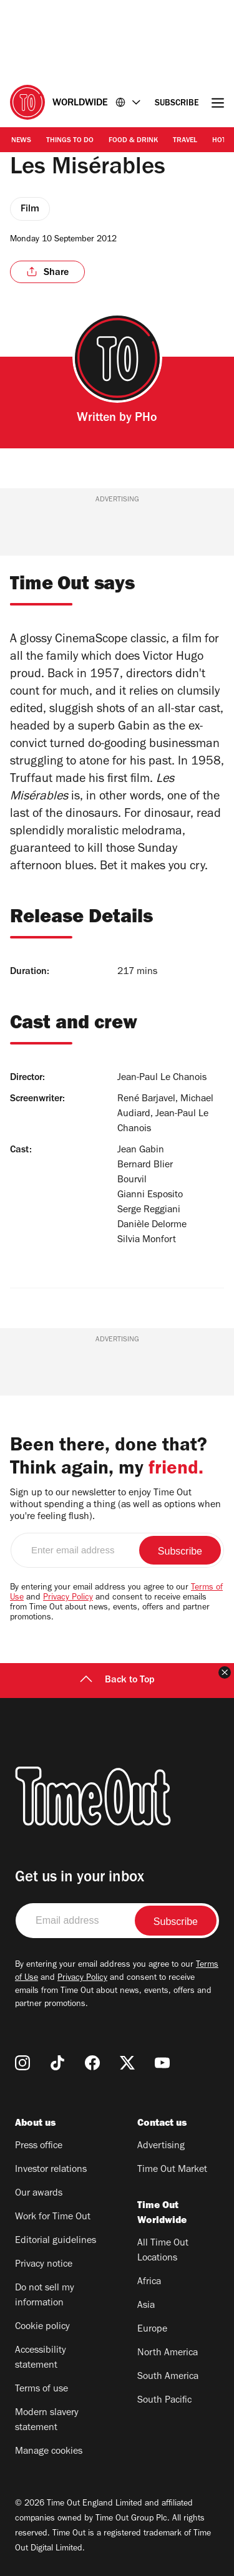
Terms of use (41, 2390)
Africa (149, 2282)
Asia (146, 2306)
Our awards (38, 2194)
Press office (38, 2146)
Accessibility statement (40, 2358)
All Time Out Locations (162, 2251)
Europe (152, 2330)
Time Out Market (172, 2170)
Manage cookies (48, 2452)
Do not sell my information (44, 2296)
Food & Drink (133, 141)
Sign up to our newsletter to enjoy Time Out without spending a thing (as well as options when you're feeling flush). (115, 1505)
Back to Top (117, 1680)
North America (167, 2353)
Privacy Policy (68, 1598)
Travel (185, 141)
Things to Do (70, 141)
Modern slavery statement (47, 2420)
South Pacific (164, 2401)
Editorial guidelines (55, 2241)
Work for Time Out (52, 2217)
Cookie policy (42, 2327)
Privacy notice (43, 2265)
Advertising (161, 2146)
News (21, 141)
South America (167, 2377)
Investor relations (51, 2170)
